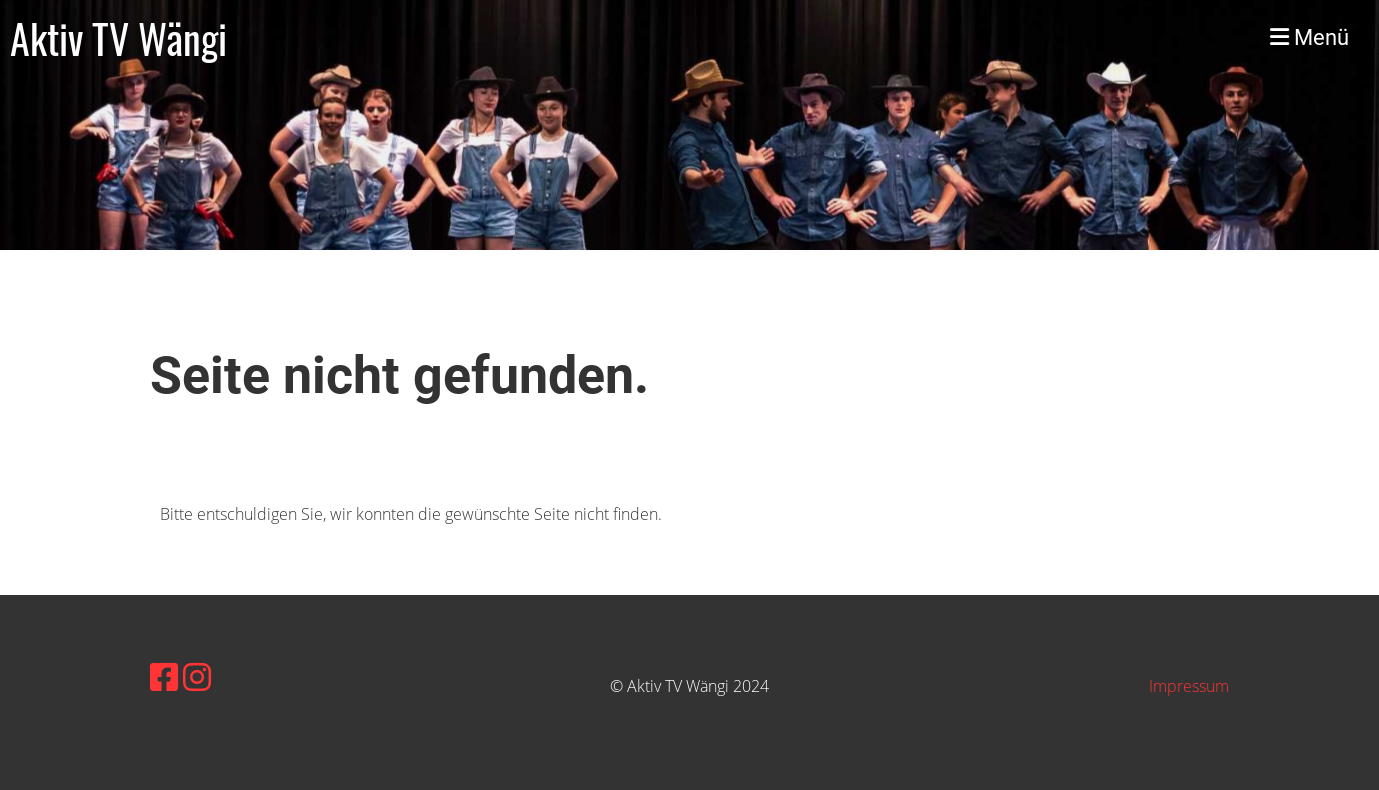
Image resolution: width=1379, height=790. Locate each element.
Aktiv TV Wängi (118, 38)
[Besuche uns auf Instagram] (197, 676)
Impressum (1189, 686)
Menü (1309, 37)
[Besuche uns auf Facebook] (164, 676)
